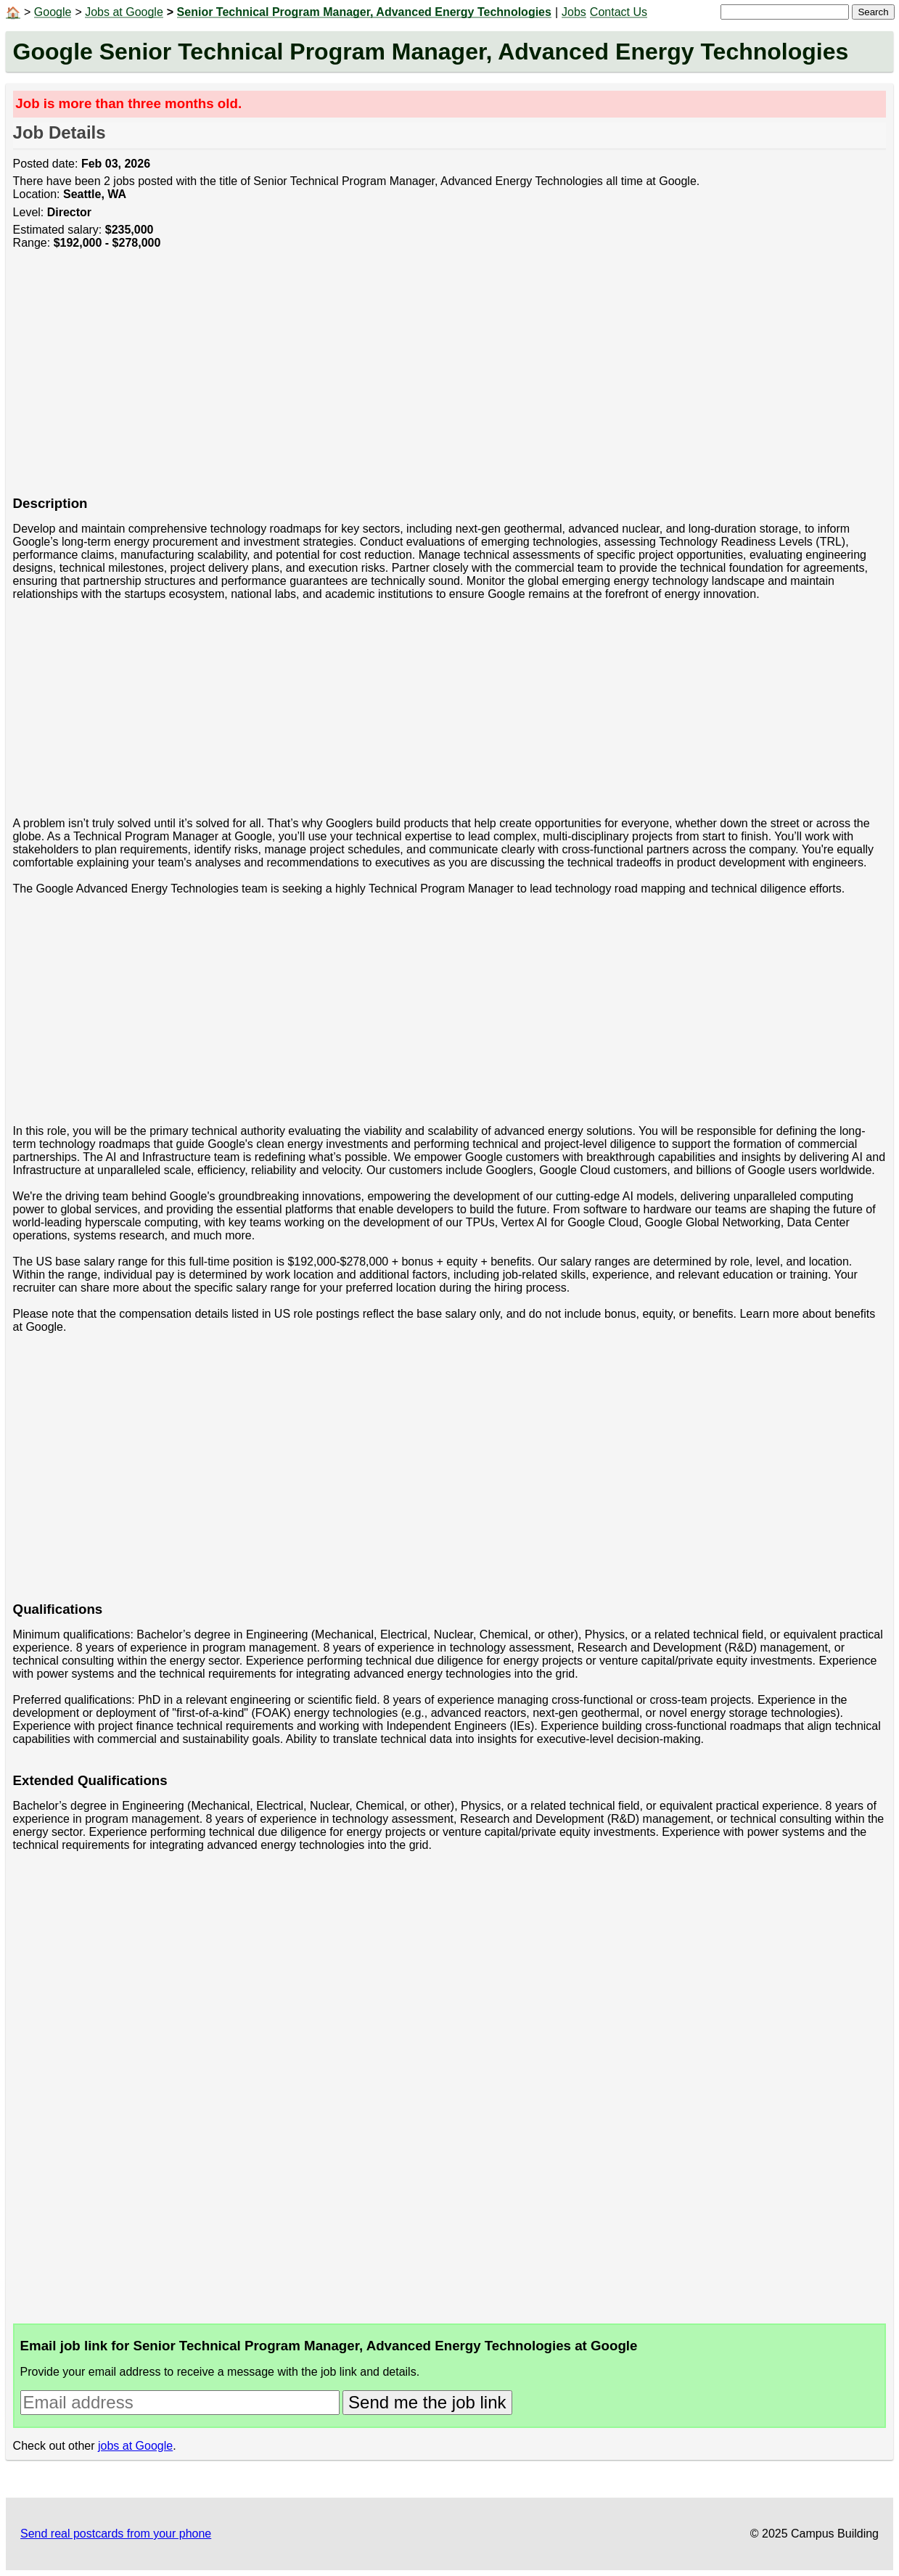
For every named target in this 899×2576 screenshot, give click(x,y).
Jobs (574, 12)
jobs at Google (135, 2446)
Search (873, 12)
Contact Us (618, 12)
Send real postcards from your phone (115, 2533)
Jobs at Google (124, 12)
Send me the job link (427, 2402)
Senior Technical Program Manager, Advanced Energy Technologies (364, 12)
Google (53, 12)
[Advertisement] (448, 381)
